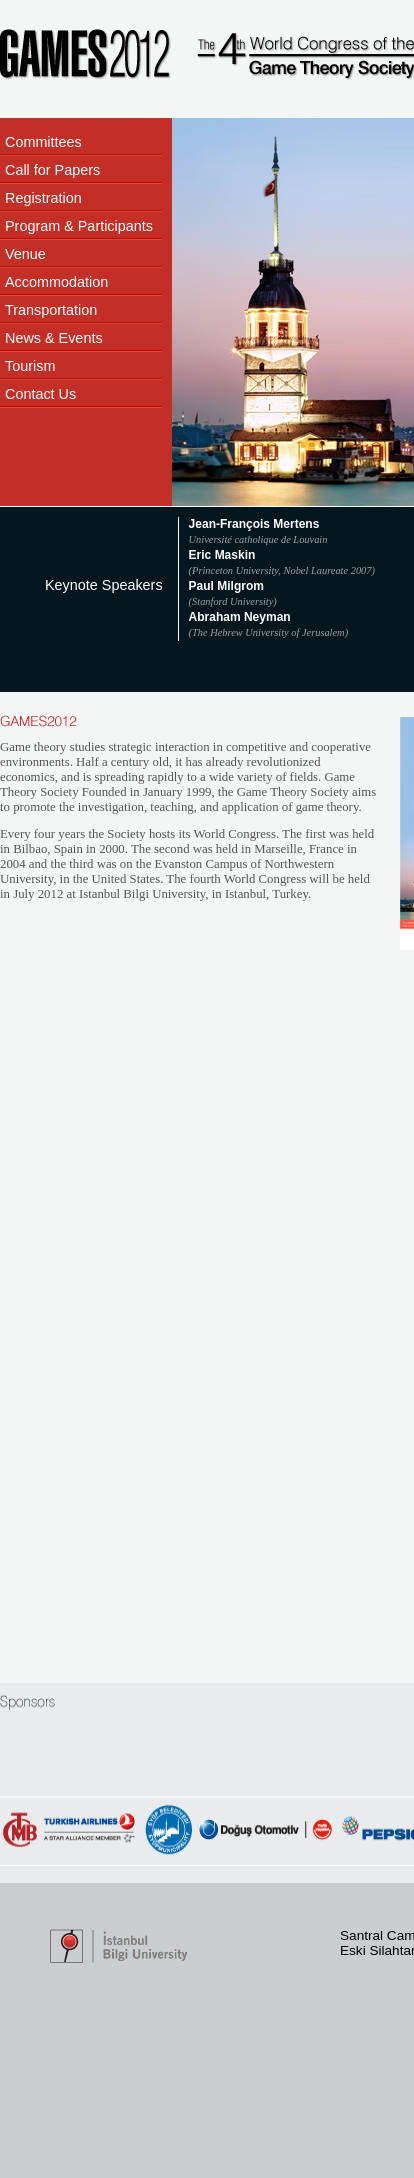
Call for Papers (52, 170)
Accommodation (56, 282)
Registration (43, 198)
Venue (25, 254)
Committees (43, 142)
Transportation (51, 310)
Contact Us (40, 394)
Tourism (30, 366)
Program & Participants (79, 226)
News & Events (54, 338)
